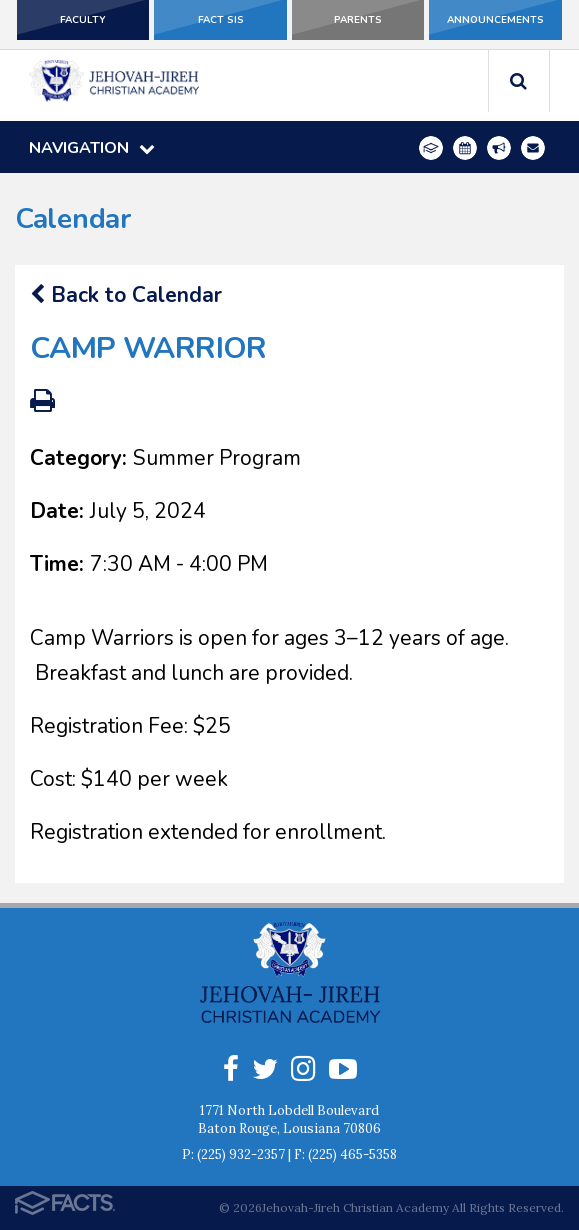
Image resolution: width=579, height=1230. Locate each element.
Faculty (83, 20)
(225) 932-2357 (241, 1154)
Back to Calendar (126, 295)
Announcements (495, 20)
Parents (358, 20)
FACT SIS (221, 20)
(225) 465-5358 (352, 1154)
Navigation (92, 148)
